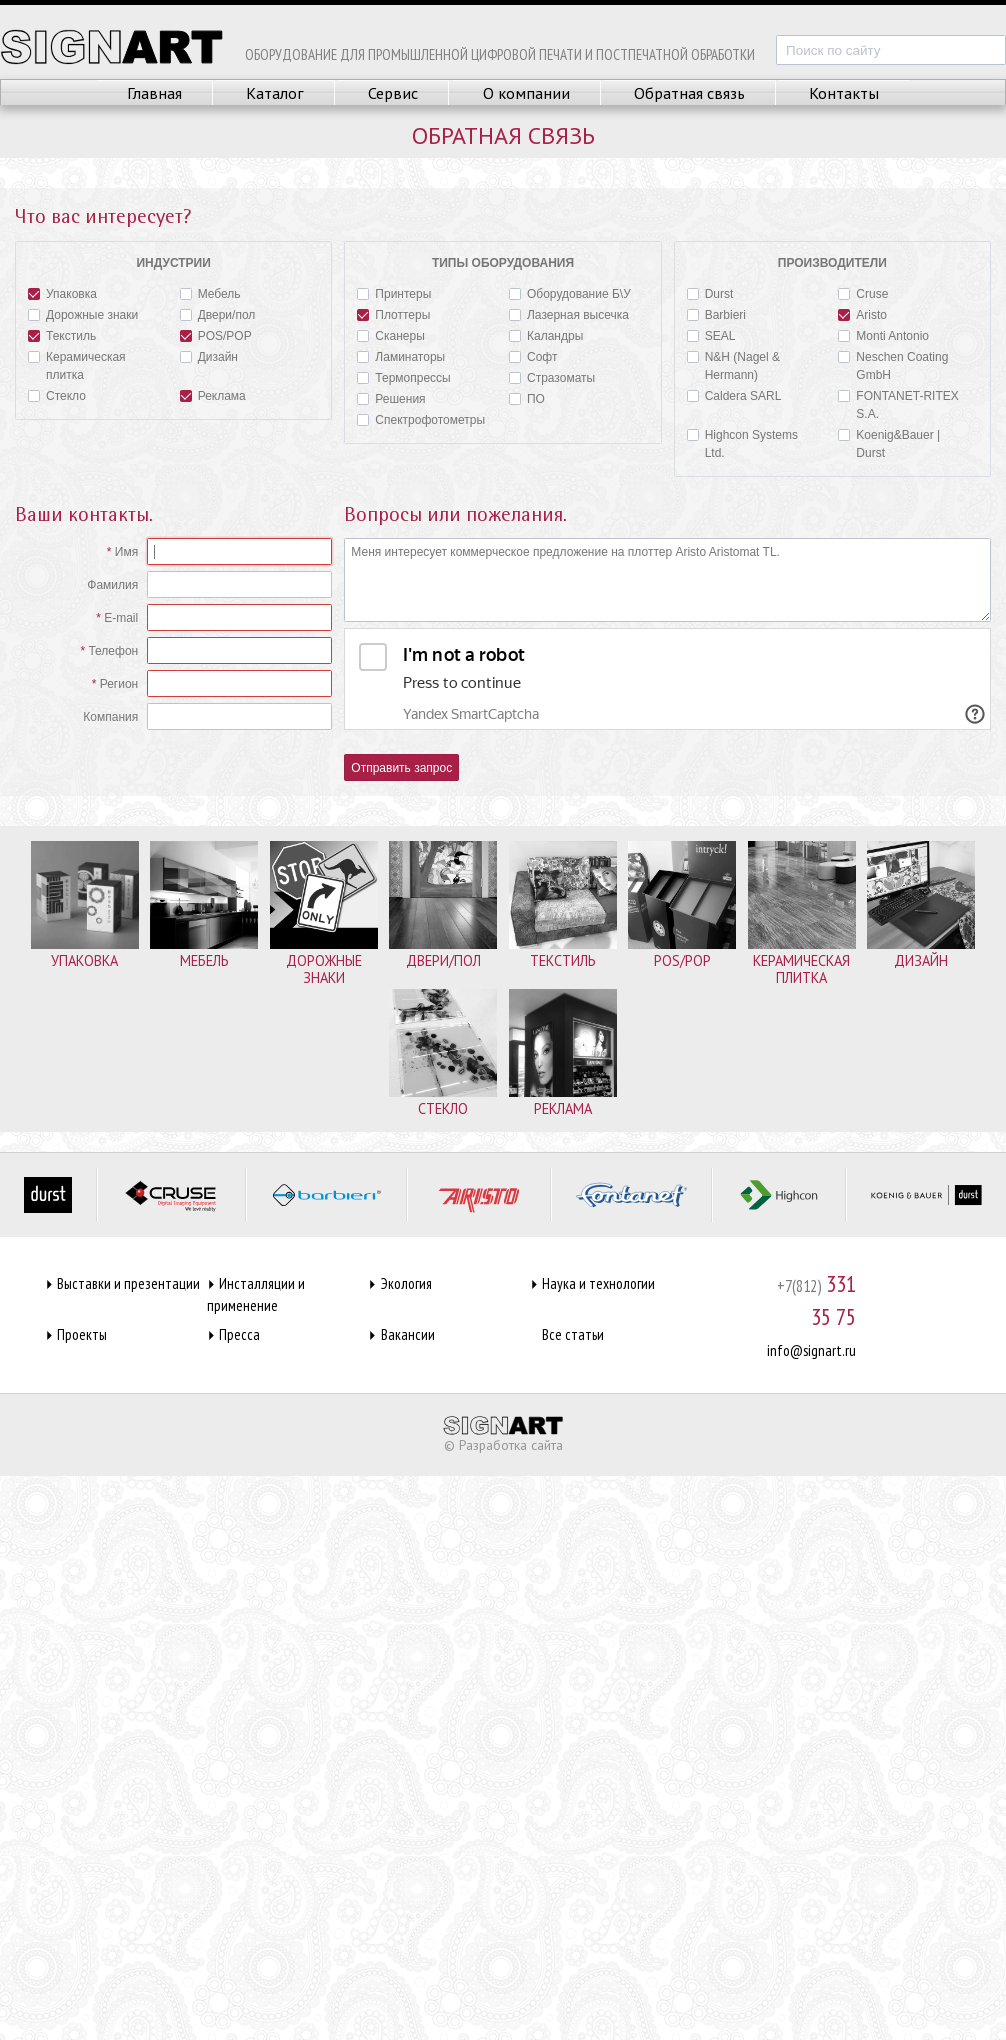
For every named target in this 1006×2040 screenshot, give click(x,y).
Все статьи (573, 1334)
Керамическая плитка (77, 364)
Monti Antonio (883, 334)
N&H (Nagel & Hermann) (733, 364)
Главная (154, 93)
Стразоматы (552, 376)
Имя (126, 552)
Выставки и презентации (128, 1283)
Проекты (82, 1334)
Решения (391, 397)
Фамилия (112, 585)
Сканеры (390, 334)
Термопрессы (403, 376)
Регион (119, 684)
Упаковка (62, 292)
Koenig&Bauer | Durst (889, 442)
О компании (526, 93)
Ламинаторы (401, 355)
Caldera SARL (734, 394)
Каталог (275, 93)
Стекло (57, 394)
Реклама (213, 394)
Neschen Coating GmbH (893, 364)
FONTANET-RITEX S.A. (898, 403)
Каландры (546, 334)
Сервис (393, 93)
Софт (533, 355)
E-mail (121, 618)
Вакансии (408, 1334)
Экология (406, 1283)
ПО (527, 397)
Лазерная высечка (569, 313)
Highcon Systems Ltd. (742, 442)
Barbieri (716, 313)
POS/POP (216, 334)
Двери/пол (218, 313)
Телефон (113, 651)
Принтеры (394, 292)
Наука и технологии (598, 1283)
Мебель (210, 292)
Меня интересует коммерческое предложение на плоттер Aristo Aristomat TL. (667, 580)
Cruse (863, 292)
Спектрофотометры (421, 418)
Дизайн (209, 355)
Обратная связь (689, 93)
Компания (110, 717)
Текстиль (62, 334)
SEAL (711, 334)
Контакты (844, 93)
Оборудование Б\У (570, 292)
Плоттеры (393, 313)
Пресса (239, 1334)
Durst (710, 292)
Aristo (862, 313)
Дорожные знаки (83, 313)
